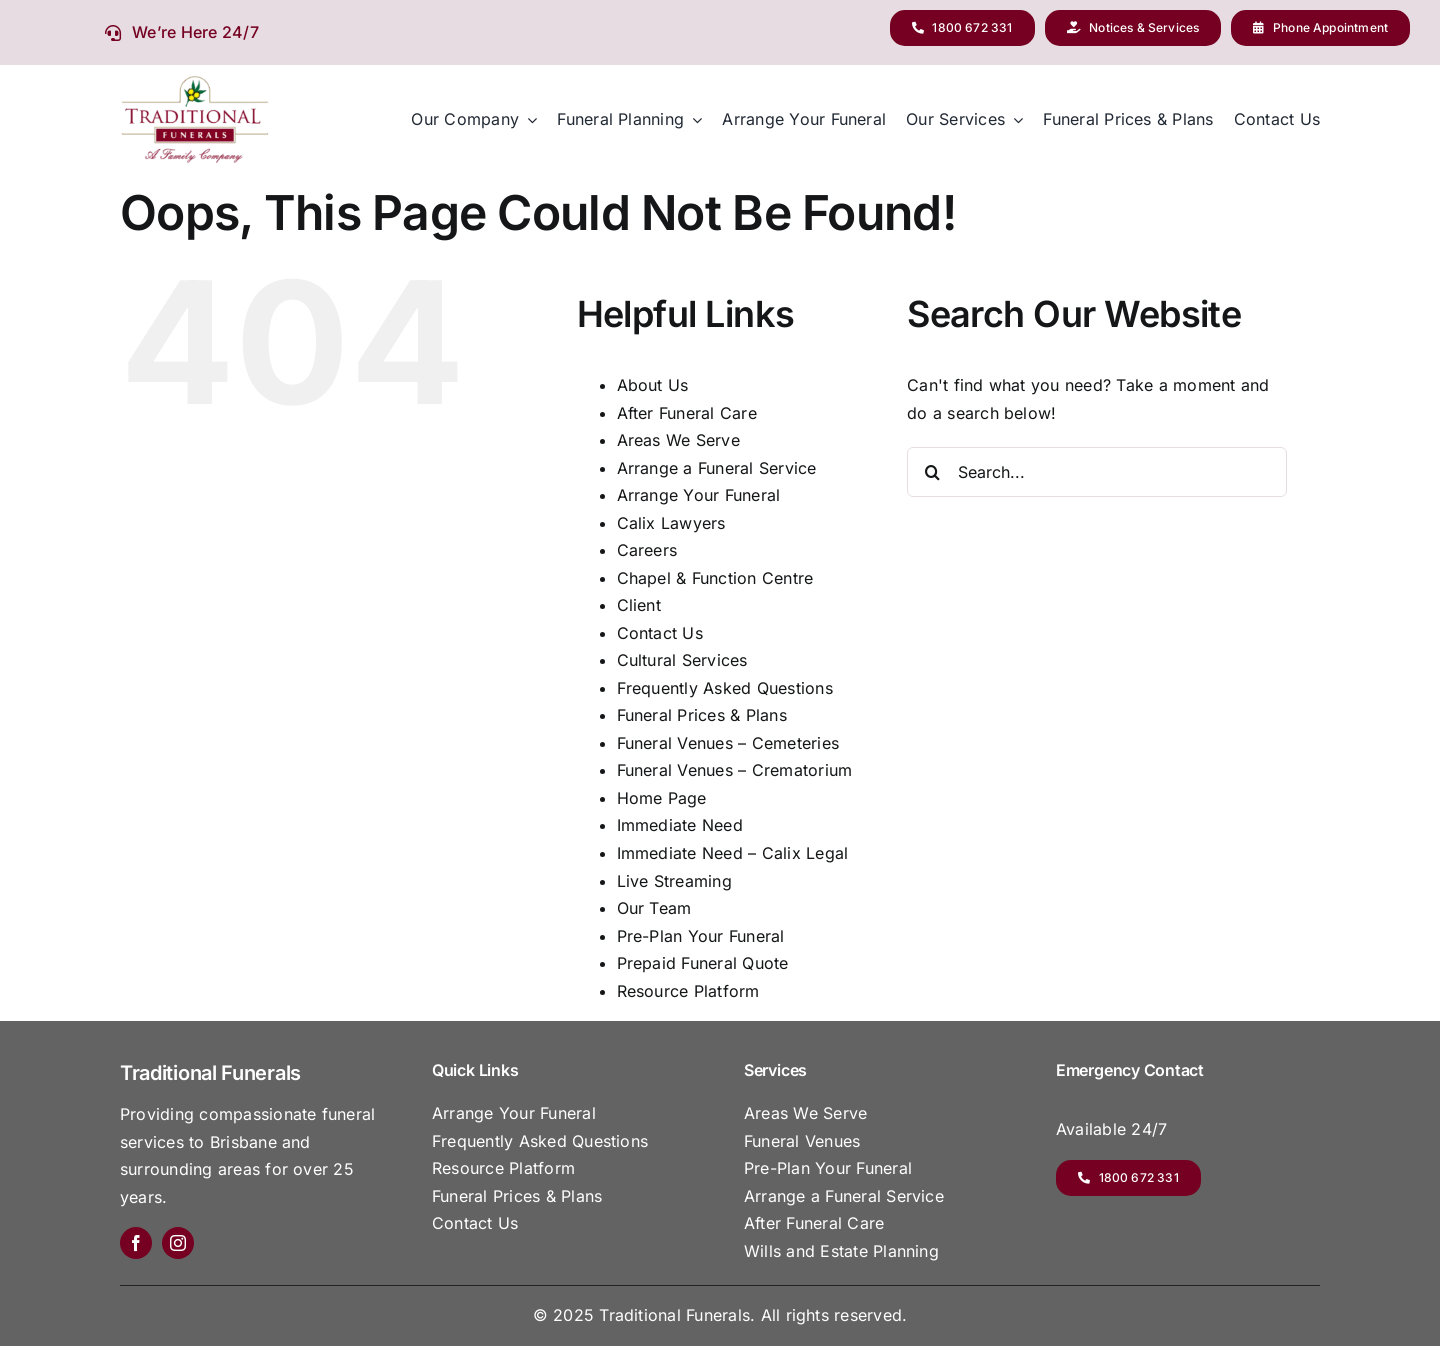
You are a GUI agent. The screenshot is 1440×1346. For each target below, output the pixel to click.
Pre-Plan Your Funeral (701, 936)
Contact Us (660, 633)
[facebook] (136, 1243)
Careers (647, 550)
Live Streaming (674, 881)
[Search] (932, 472)
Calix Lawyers (671, 523)
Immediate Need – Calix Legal (733, 853)
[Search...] (1097, 472)
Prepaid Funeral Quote (703, 963)
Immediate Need (680, 825)
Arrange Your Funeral (699, 495)
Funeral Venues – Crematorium (735, 770)
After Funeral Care (687, 413)
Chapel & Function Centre (715, 578)
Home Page (662, 798)
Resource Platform (688, 991)
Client (639, 605)
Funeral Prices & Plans (702, 715)
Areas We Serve (678, 440)
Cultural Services (682, 660)
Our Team (654, 908)
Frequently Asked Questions (725, 688)
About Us (653, 385)
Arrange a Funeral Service (717, 468)
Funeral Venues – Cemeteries (728, 743)
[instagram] (178, 1243)
